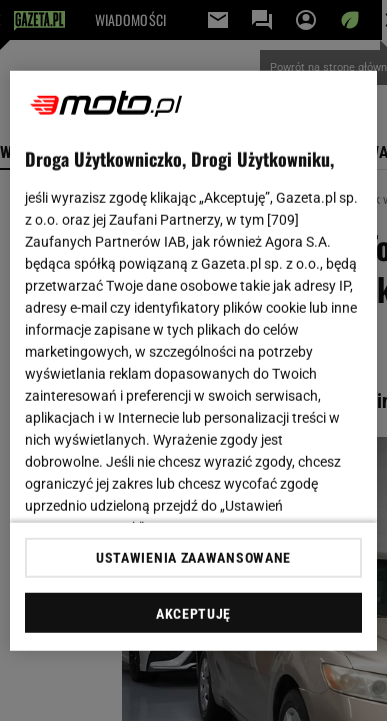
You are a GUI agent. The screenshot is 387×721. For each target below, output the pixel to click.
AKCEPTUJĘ (193, 614)
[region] (194, 360)
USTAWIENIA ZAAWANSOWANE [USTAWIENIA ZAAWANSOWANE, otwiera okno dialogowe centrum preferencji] (193, 558)
